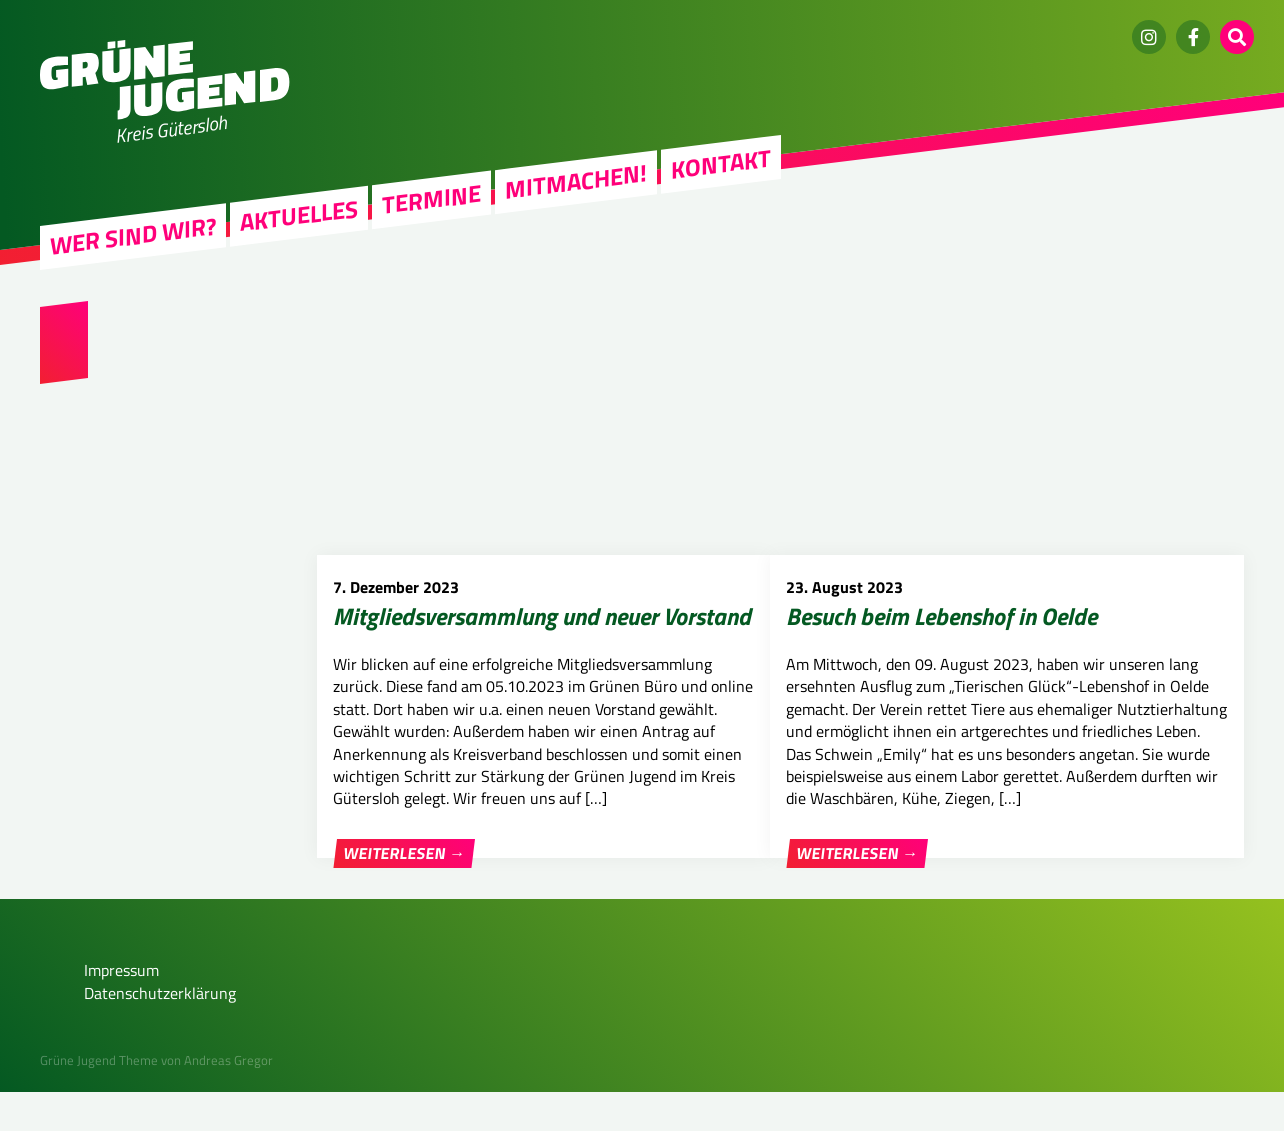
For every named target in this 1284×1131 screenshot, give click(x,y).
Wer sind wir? (133, 236)
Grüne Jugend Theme (99, 1099)
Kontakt (721, 164)
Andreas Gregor (228, 1099)
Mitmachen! (576, 181)
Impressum (121, 1009)
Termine (431, 199)
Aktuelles (299, 215)
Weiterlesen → (404, 853)
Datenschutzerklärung (160, 1031)
